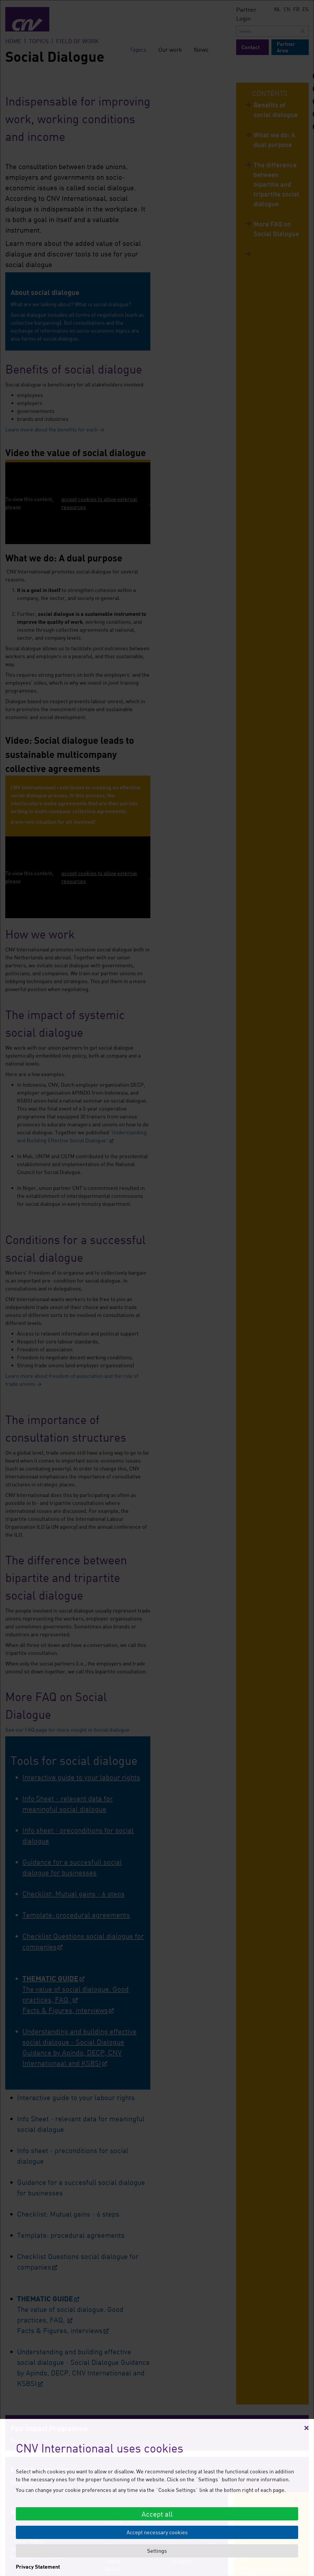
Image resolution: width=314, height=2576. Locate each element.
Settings (157, 2550)
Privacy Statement (38, 2566)
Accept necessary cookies (157, 2532)
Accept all (157, 2514)
